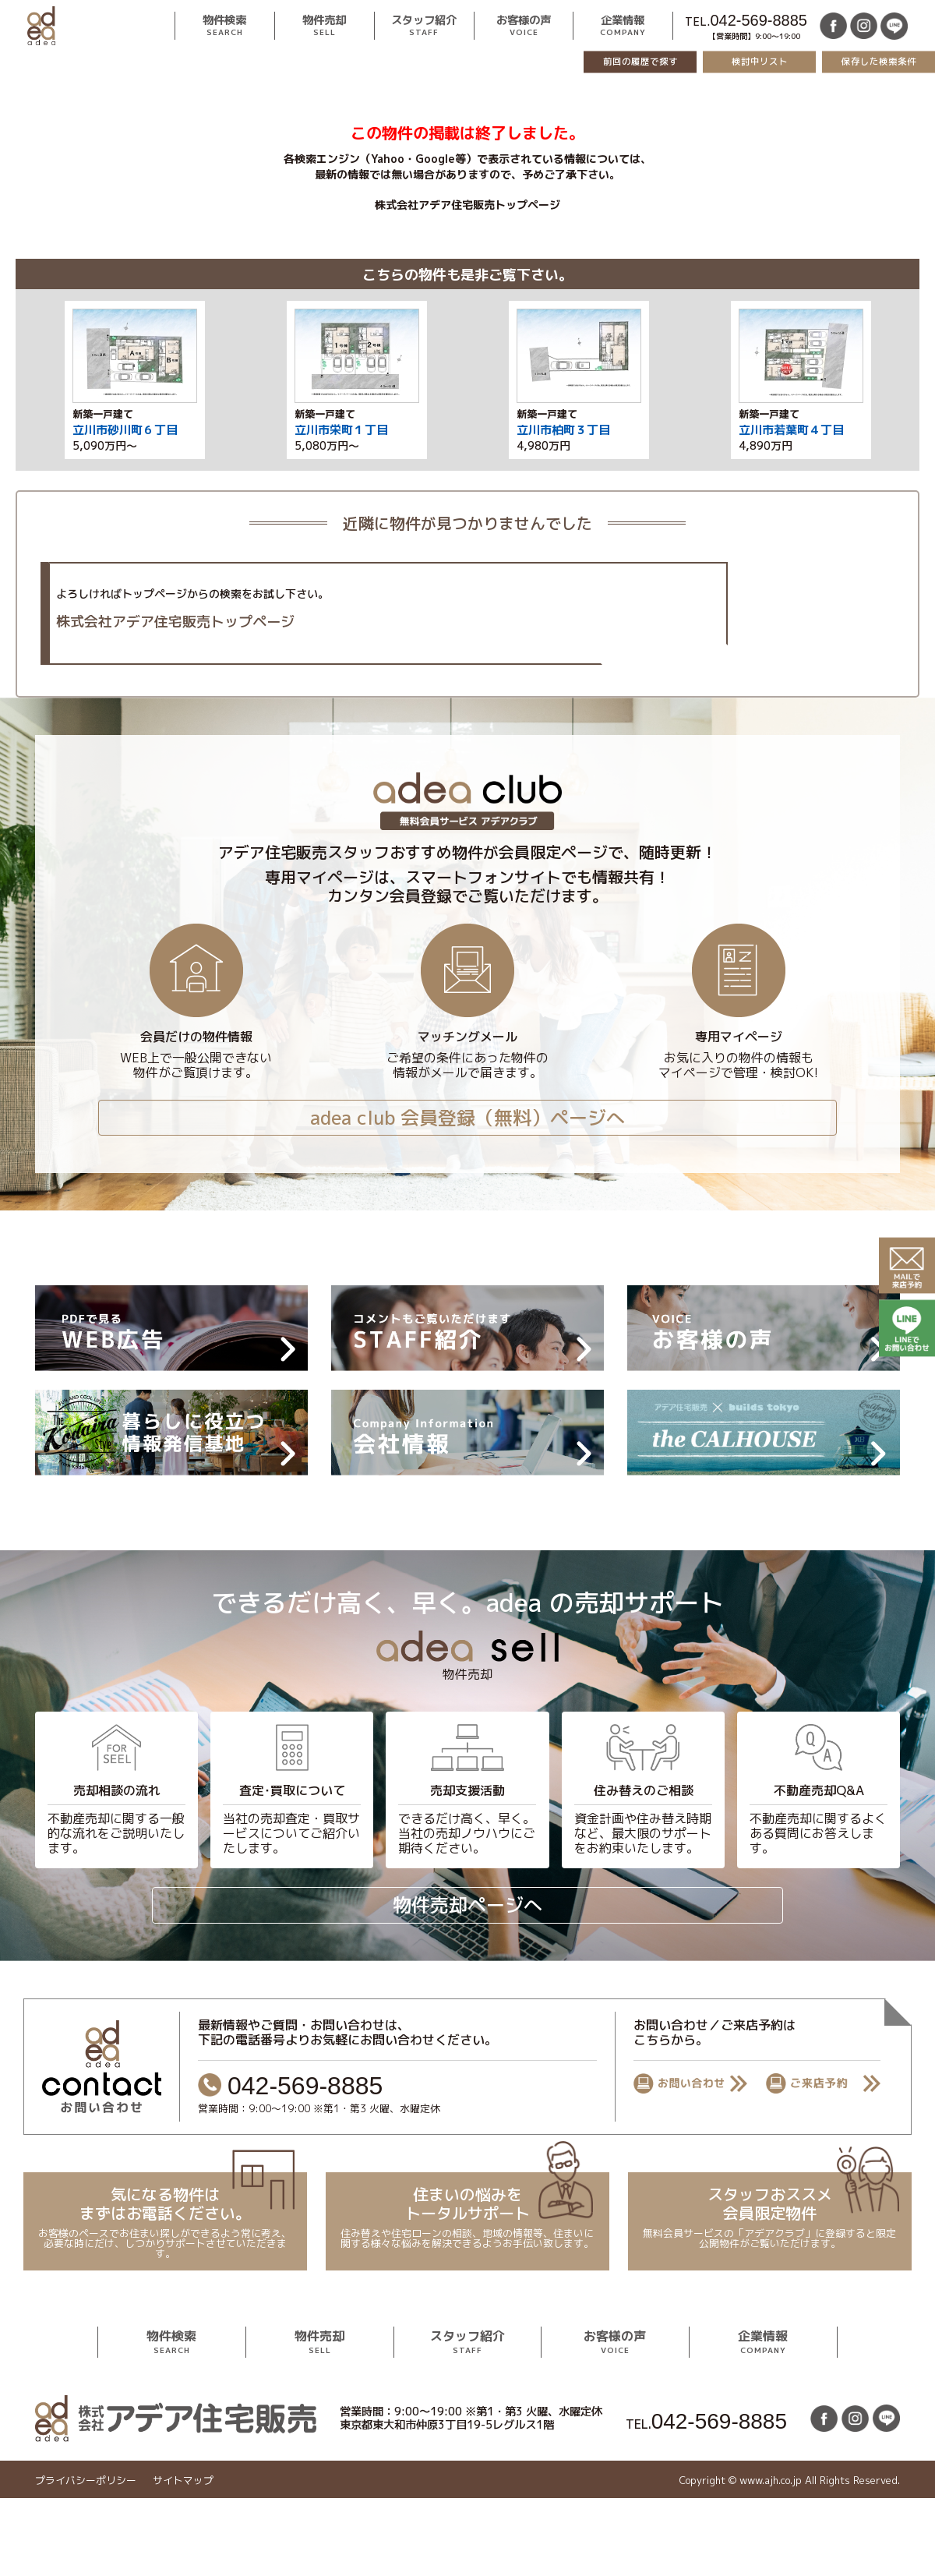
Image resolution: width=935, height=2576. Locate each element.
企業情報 (623, 26)
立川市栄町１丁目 (341, 430)
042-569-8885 (758, 20)
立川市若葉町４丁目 (791, 430)
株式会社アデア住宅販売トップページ (467, 204)
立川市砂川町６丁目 (125, 430)
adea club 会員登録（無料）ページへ (467, 1117)
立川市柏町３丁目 (563, 430)
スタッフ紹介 (424, 26)
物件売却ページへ (467, 1905)
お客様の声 (523, 26)
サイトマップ (183, 2480)
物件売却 (324, 26)
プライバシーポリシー (85, 2480)
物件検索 (224, 26)
